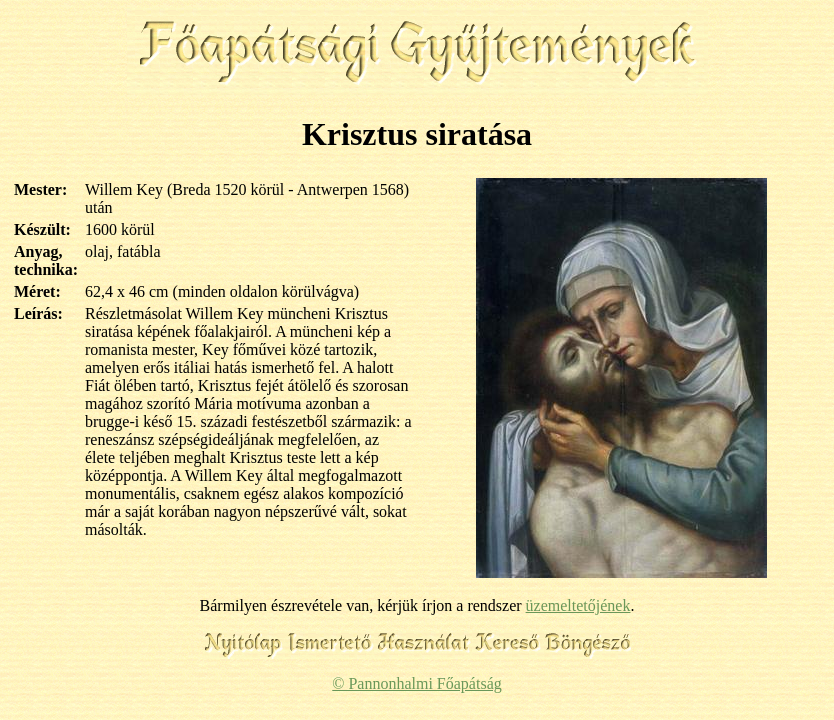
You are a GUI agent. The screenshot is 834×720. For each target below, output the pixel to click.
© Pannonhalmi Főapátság (416, 683)
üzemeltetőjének (578, 605)
